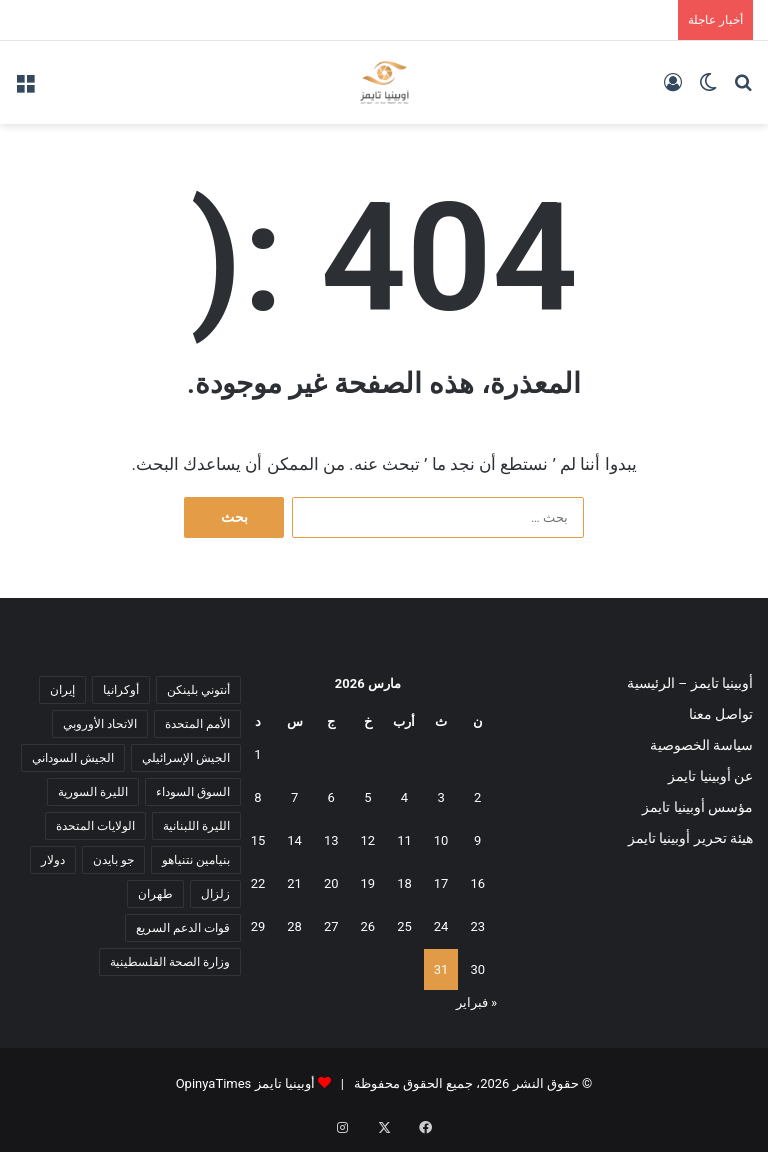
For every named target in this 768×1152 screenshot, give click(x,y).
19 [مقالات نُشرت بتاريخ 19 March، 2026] (368, 883)
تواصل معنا (721, 714)
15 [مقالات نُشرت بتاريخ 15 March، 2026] (258, 840)
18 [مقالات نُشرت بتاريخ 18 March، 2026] (404, 883)
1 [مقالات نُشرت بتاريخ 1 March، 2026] (257, 754)
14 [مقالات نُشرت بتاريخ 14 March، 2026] (294, 840)
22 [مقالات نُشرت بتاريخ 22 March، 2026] (258, 883)
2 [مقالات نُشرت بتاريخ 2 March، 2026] (477, 797)
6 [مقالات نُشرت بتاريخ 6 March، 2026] (331, 797)
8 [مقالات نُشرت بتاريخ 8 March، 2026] (257, 797)
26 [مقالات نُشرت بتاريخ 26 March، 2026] (368, 926)
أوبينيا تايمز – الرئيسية (690, 683)
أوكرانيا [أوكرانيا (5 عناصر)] (121, 690)
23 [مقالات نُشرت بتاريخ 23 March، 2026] (477, 926)
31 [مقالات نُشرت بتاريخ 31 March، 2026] (441, 969)
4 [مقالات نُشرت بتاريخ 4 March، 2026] (404, 797)
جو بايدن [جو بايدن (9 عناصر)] (113, 860)
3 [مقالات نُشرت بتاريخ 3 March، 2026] (440, 797)
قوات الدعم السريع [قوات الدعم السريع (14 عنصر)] (183, 928)
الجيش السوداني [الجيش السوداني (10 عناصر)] (73, 758)
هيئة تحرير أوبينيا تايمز (690, 838)
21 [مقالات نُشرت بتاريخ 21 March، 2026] (294, 883)
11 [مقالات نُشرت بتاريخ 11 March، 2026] (404, 840)
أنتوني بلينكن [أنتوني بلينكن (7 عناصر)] (198, 690)
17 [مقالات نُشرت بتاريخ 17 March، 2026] (441, 883)
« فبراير (476, 1002)
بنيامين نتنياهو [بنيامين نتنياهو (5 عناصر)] (196, 860)
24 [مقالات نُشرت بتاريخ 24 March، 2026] (441, 926)
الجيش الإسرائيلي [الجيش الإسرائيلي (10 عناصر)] (186, 758)
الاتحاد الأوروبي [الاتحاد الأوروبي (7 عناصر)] (100, 724)
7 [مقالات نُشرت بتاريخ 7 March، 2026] (294, 797)
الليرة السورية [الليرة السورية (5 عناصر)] (93, 792)
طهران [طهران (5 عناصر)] (155, 894)
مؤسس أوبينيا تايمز (697, 807)
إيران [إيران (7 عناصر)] (62, 690)
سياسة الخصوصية (701, 745)
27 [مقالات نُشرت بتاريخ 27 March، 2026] (331, 926)
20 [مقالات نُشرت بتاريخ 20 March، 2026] (331, 883)
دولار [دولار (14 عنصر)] (53, 860)
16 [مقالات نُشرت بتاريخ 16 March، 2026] (477, 883)
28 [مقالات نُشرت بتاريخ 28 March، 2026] (294, 926)
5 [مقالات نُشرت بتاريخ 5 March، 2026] (367, 797)
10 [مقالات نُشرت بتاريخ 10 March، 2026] (441, 840)
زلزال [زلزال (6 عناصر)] (215, 894)
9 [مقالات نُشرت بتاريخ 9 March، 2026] (477, 840)
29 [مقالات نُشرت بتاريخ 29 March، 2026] (258, 926)
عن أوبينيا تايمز (710, 776)
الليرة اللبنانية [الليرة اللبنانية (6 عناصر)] (196, 826)
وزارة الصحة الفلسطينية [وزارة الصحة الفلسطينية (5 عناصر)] (170, 962)
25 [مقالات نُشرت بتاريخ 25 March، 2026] (404, 926)
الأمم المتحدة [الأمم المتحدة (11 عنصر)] (197, 724)
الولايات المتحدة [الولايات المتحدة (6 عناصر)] (95, 826)
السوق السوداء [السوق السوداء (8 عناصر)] (193, 792)
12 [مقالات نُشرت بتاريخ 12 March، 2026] (368, 840)
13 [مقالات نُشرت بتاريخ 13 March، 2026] (331, 840)
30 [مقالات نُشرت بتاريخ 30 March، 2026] (477, 969)
